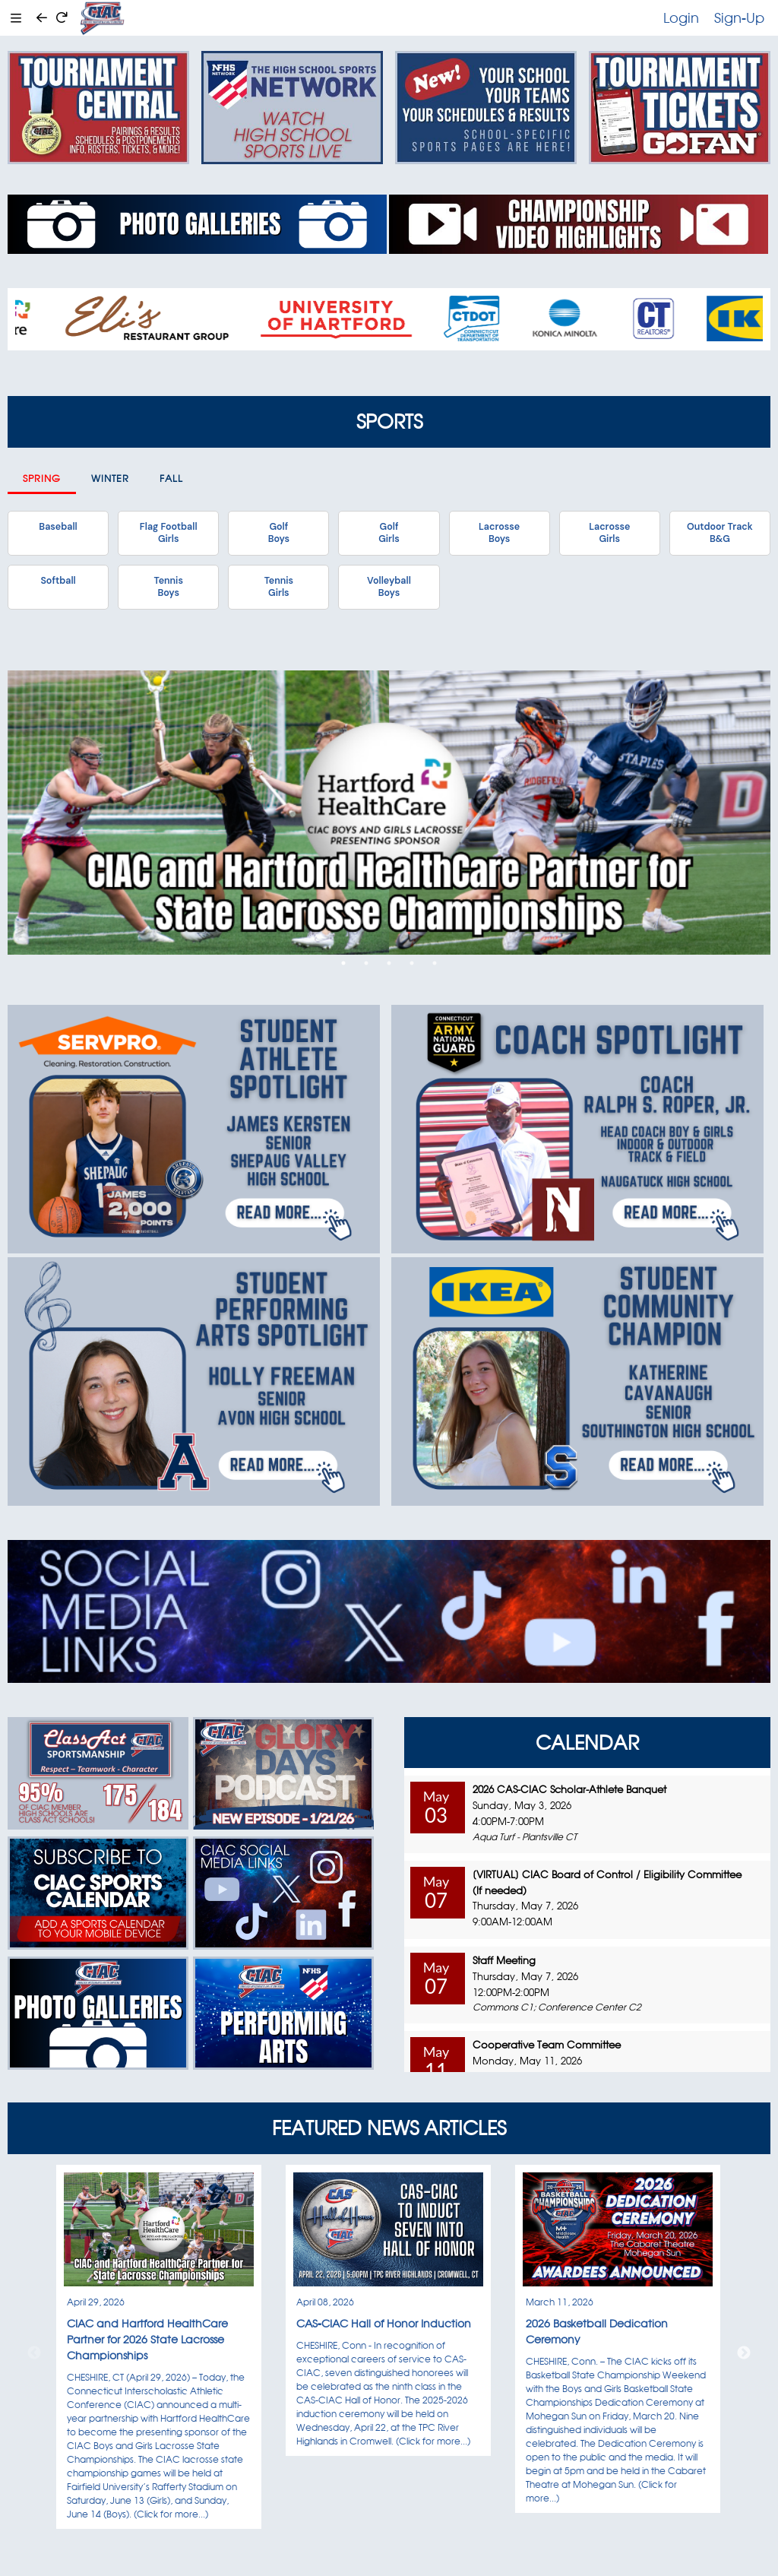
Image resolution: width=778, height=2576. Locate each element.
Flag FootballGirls (169, 533)
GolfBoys (278, 533)
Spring (42, 478)
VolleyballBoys (389, 587)
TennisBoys (167, 587)
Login (681, 17)
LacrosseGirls (609, 533)
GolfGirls (389, 533)
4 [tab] (411, 963)
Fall (171, 478)
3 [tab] (389, 963)
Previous (34, 2353)
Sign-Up (739, 17)
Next (743, 2353)
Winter (110, 478)
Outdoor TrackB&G (720, 533)
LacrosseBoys (499, 533)
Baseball (58, 527)
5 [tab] (434, 963)
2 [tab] (366, 963)
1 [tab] (343, 963)
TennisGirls (278, 587)
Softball (57, 581)
